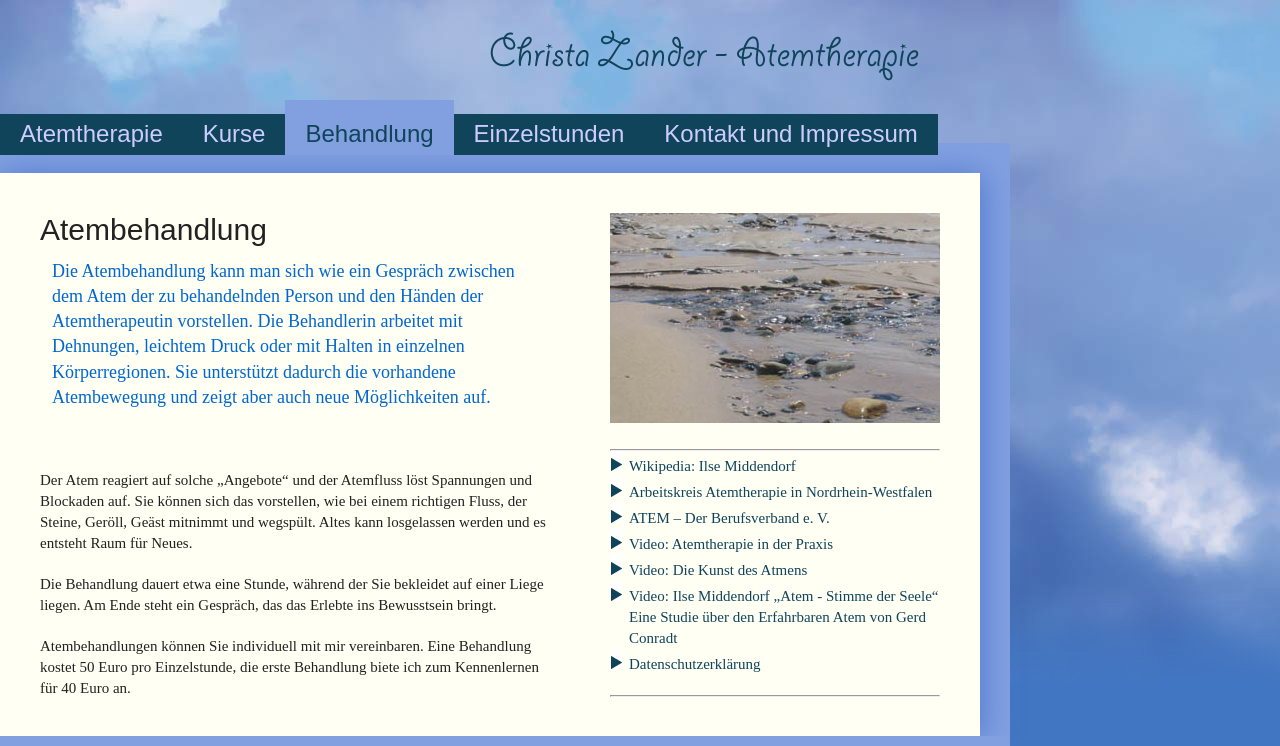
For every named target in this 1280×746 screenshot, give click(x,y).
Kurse (234, 133)
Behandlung (369, 133)
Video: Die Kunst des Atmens (718, 570)
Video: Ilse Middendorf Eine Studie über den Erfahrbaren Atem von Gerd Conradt (783, 617)
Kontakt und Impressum (790, 133)
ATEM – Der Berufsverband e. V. (729, 518)
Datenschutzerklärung (695, 664)
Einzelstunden (549, 133)
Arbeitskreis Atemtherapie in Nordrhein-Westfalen (780, 492)
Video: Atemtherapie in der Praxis (731, 544)
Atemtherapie (91, 133)
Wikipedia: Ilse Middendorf (712, 466)
